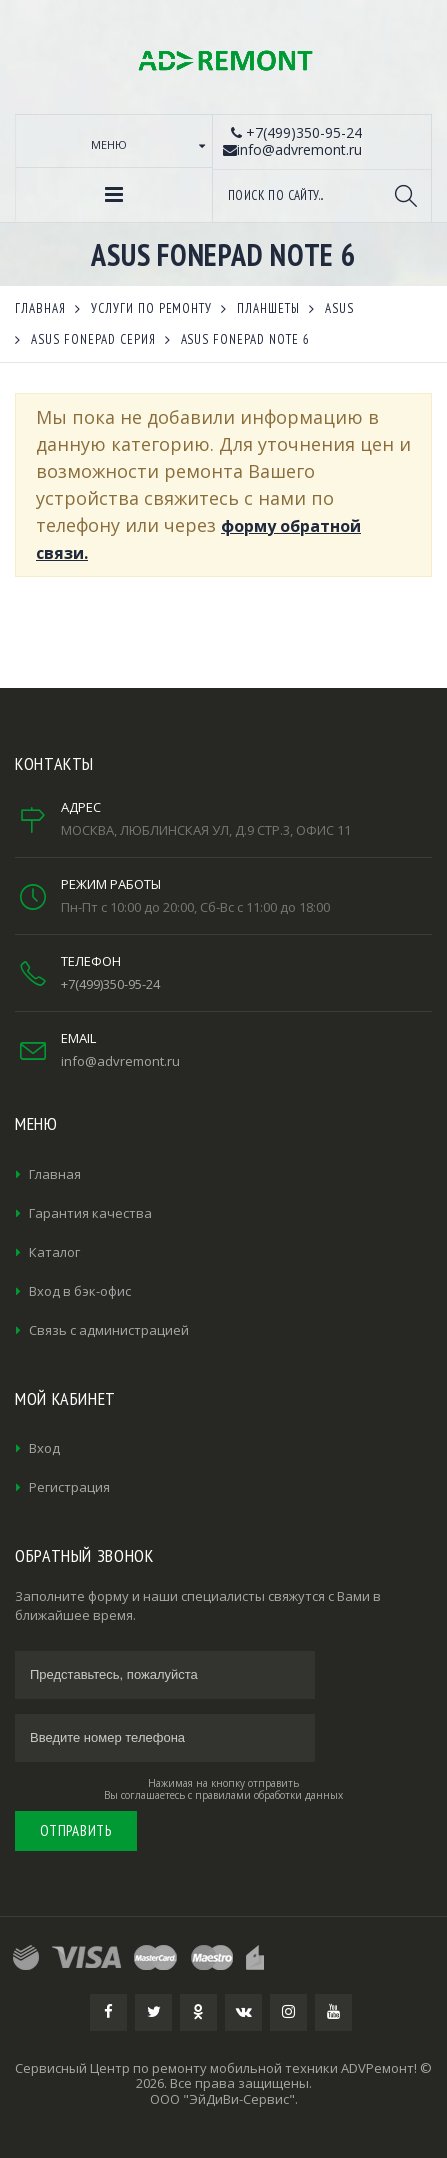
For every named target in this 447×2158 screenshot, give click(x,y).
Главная (55, 1174)
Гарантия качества (90, 1213)
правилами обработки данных (269, 1795)
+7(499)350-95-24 (110, 984)
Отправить (76, 1830)
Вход (44, 1448)
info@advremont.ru (120, 1061)
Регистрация (69, 1487)
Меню (109, 144)
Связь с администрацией (109, 1330)
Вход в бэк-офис (80, 1291)
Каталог (54, 1252)
